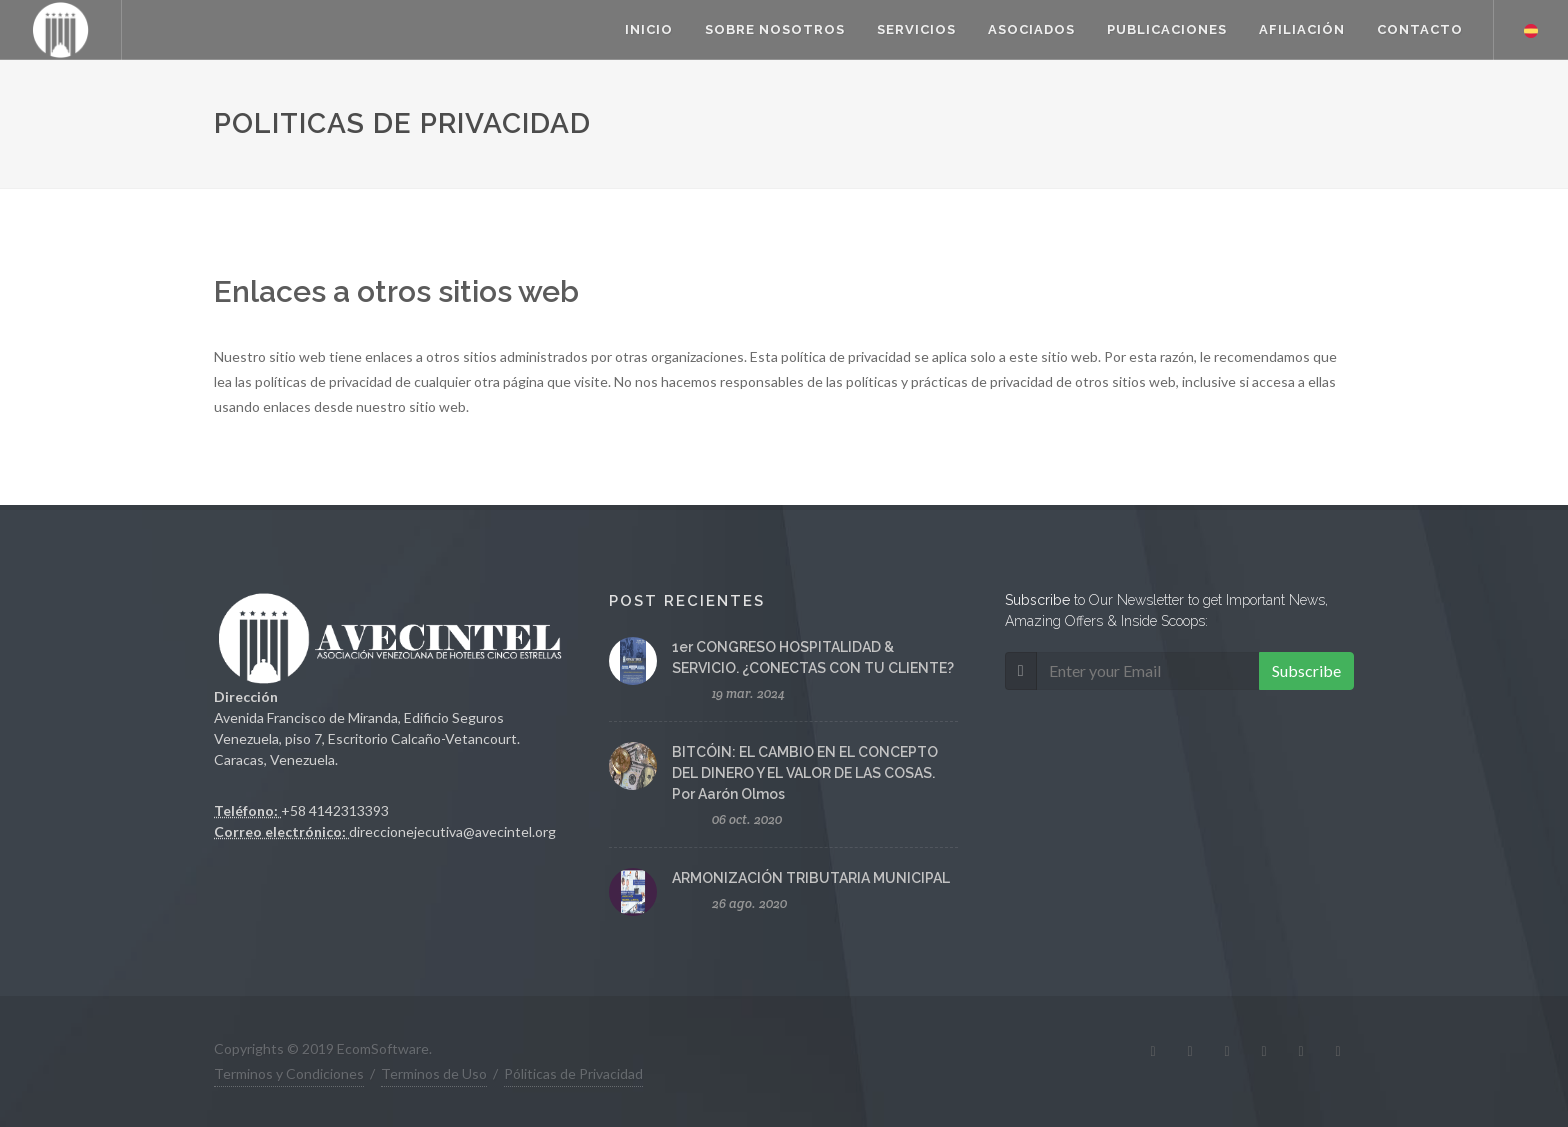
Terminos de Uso (434, 1073)
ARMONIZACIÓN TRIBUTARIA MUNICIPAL (811, 878)
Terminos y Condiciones (289, 1073)
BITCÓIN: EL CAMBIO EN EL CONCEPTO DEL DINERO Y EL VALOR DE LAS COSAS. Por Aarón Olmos (805, 773)
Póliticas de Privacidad (573, 1073)
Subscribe (1306, 670)
